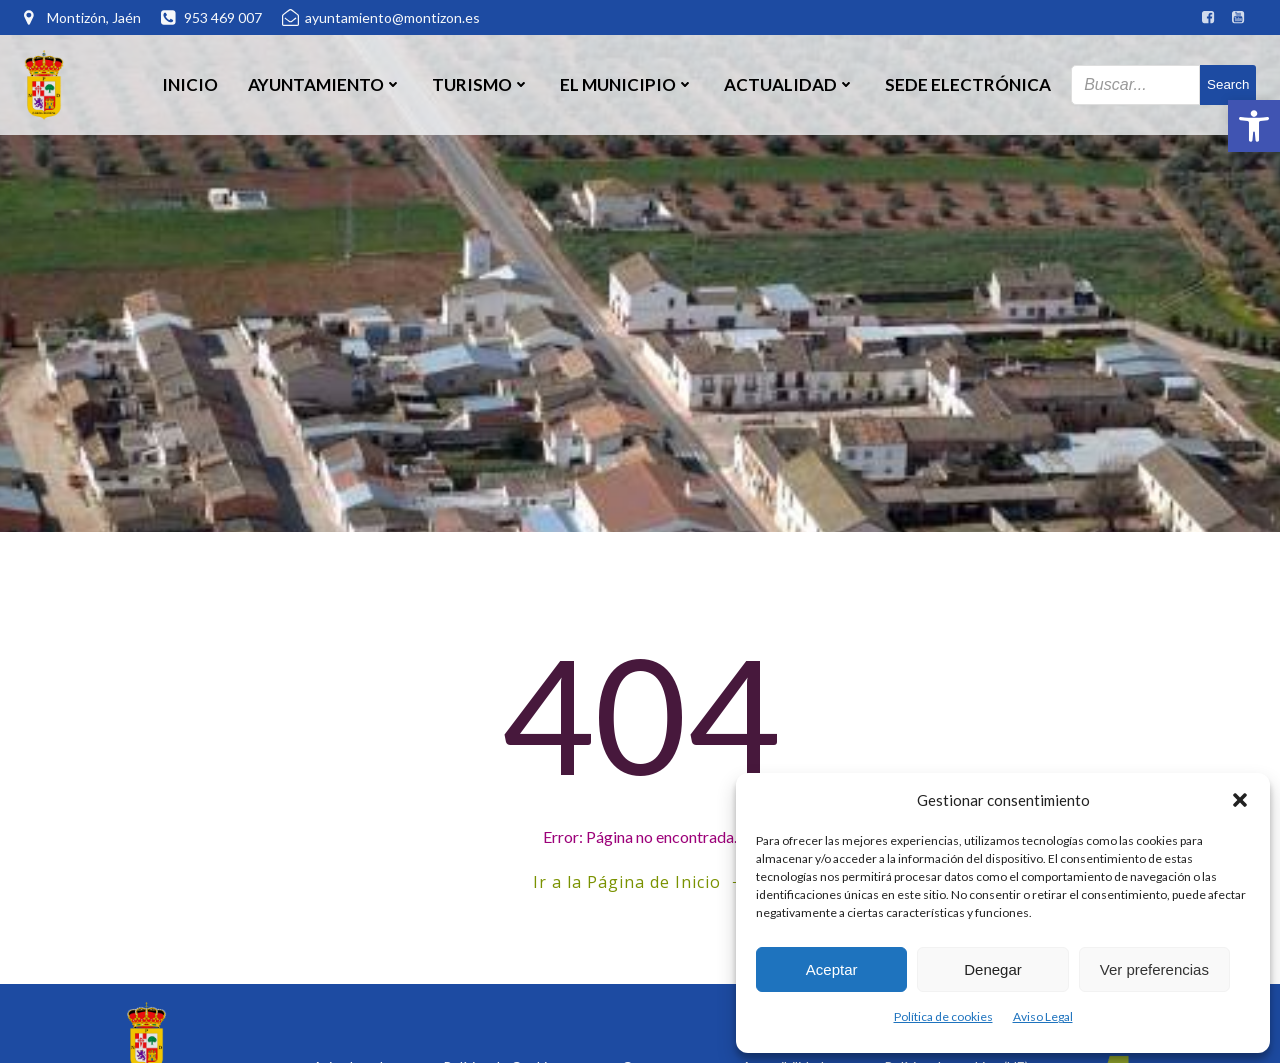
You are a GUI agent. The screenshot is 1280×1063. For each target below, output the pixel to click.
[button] (1254, 126)
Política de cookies (943, 1016)
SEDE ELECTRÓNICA (968, 84)
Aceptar (832, 969)
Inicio (190, 84)
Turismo (481, 84)
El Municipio (627, 84)
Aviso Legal (1043, 1016)
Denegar (993, 969)
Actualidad (789, 84)
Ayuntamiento (325, 84)
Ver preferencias (1154, 969)
